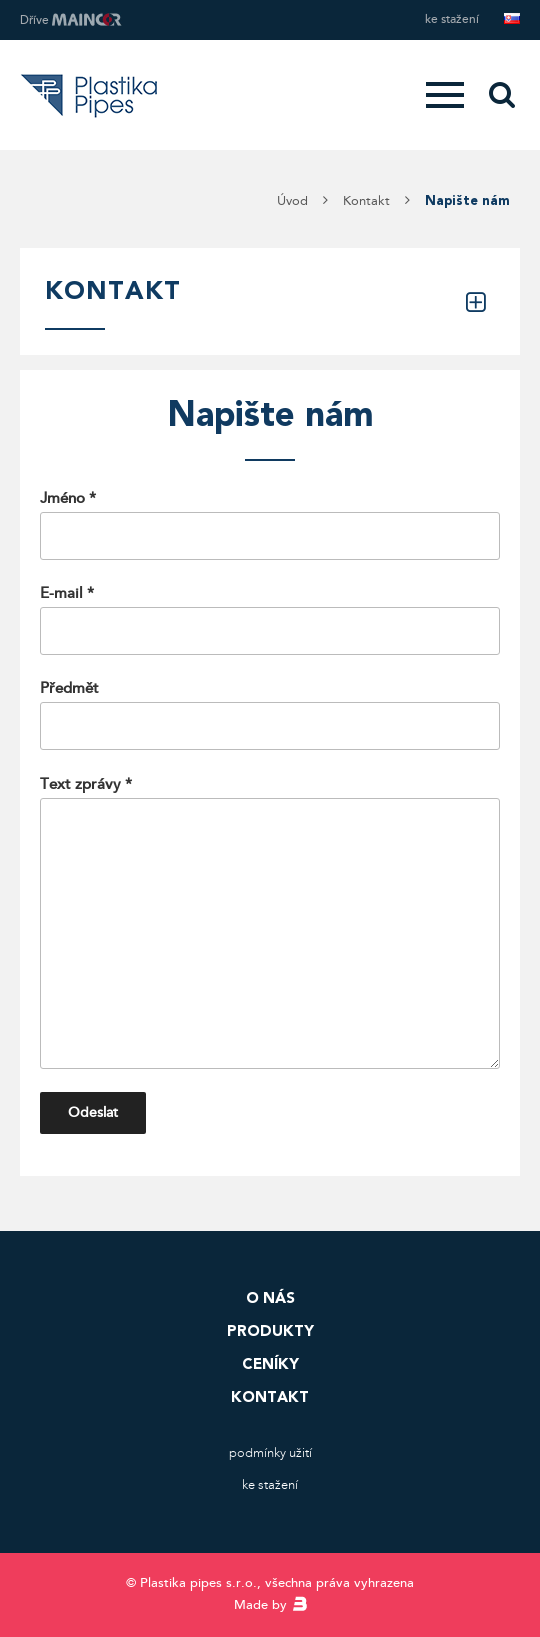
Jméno (270, 524)
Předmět (270, 714)
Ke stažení (452, 19)
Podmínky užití (270, 1453)
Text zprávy (270, 922)
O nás (270, 1298)
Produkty (270, 1331)
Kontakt (270, 1397)
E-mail (270, 619)
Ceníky (270, 1364)
